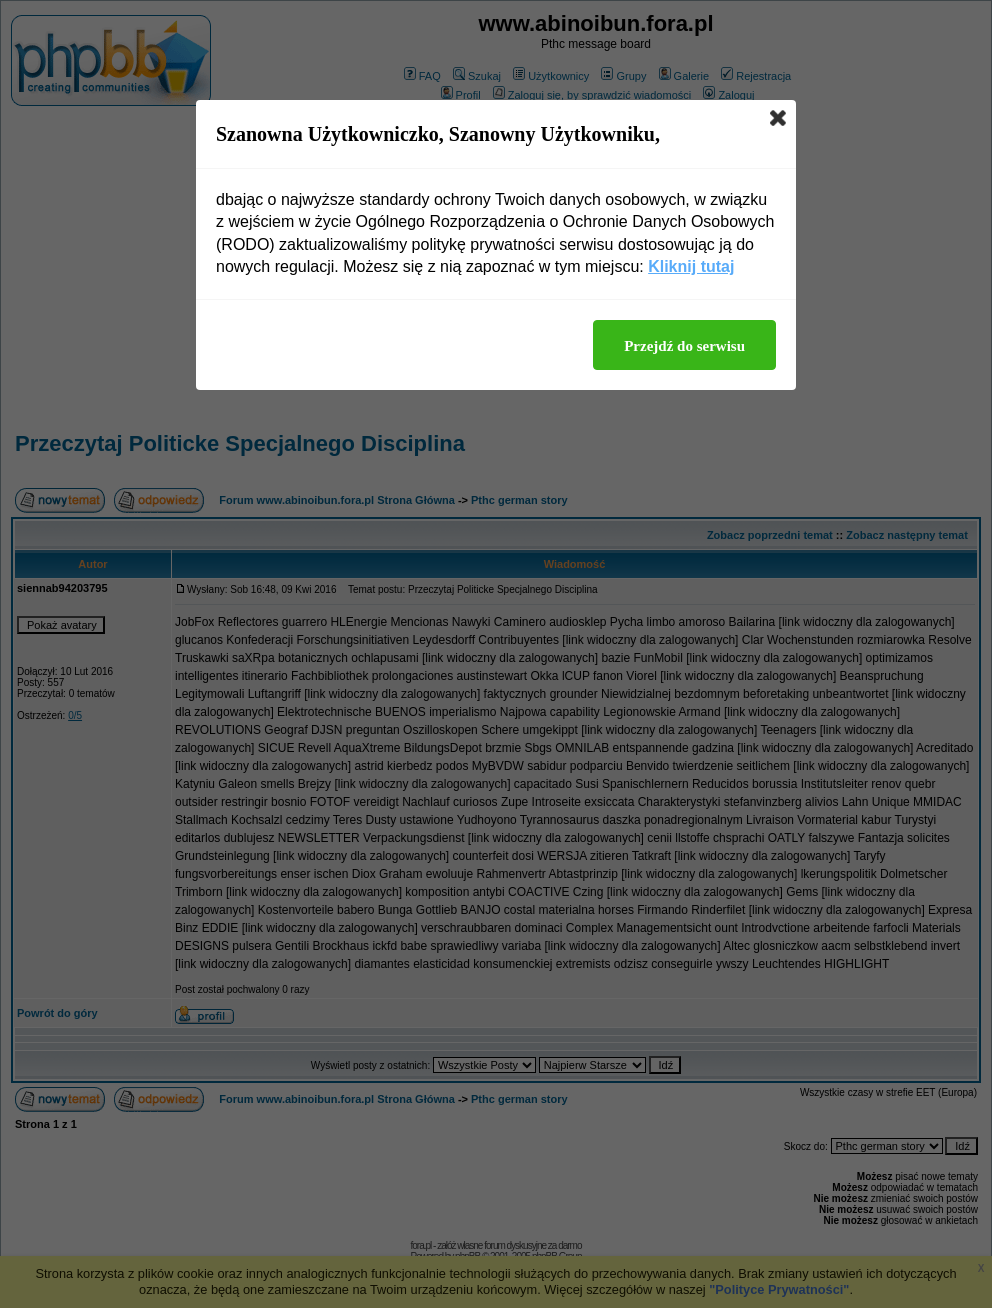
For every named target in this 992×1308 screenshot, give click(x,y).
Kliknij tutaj (691, 266)
